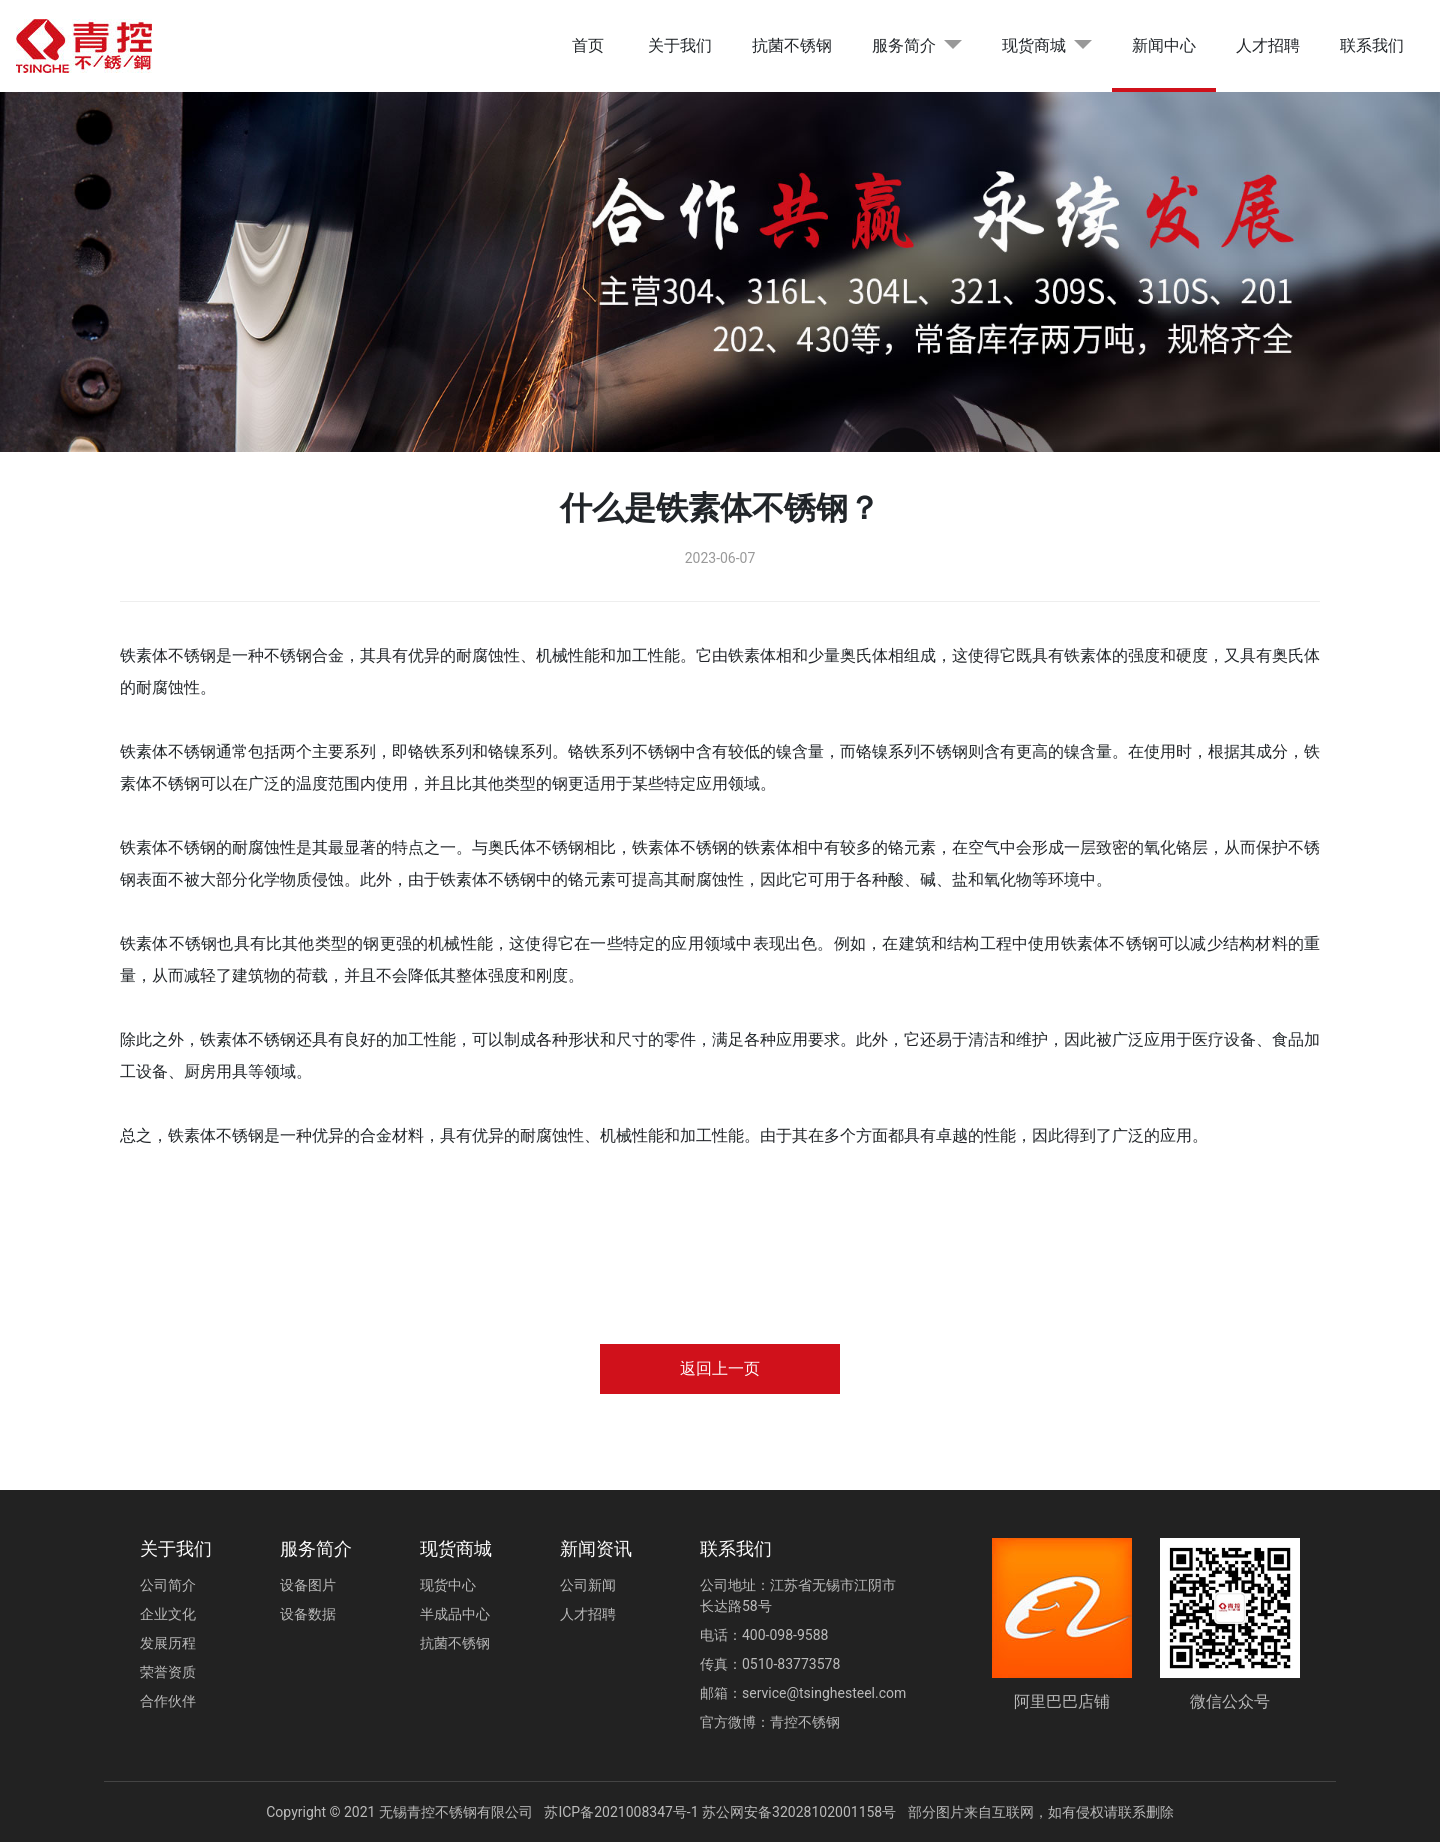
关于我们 (680, 45)
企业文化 (168, 1614)
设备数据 (308, 1614)
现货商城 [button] (1034, 45)
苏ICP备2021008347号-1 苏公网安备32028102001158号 (720, 1812)
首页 (588, 45)
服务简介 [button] (904, 45)
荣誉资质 (168, 1672)
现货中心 (448, 1585)
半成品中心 (455, 1614)
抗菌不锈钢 (792, 45)
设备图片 (308, 1585)
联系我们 (1372, 45)
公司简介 (168, 1585)
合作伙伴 (168, 1701)
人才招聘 (1268, 45)
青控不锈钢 (805, 1722)
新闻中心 (1164, 45)
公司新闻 (588, 1585)
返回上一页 (720, 1368)
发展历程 (168, 1643)
